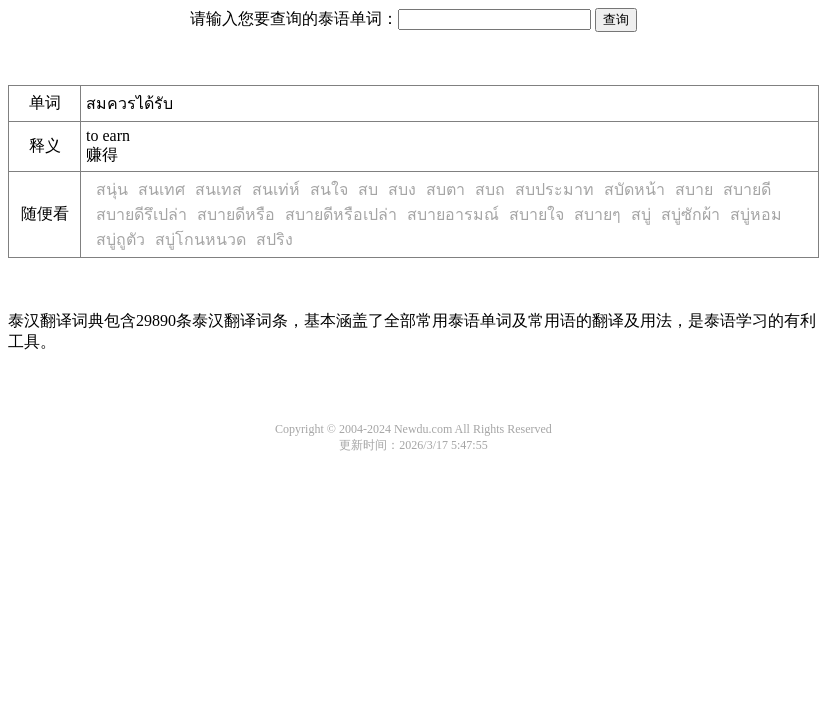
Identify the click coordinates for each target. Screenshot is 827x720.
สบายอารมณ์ (453, 214)
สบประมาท (554, 189)
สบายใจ (536, 214)
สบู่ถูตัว (120, 239)
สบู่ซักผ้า (690, 214)
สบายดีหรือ (236, 214)
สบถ (490, 189)
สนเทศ (161, 189)
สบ (368, 189)
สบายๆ (597, 214)
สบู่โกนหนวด (200, 239)
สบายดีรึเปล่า (141, 214)
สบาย (694, 189)
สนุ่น (112, 189)
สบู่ (641, 214)
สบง (402, 189)
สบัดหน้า (634, 189)
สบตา (445, 189)
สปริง (274, 239)
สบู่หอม (756, 214)
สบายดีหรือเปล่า (341, 214)
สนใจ (329, 189)
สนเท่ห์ (276, 189)
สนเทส (218, 189)
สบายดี (747, 189)
